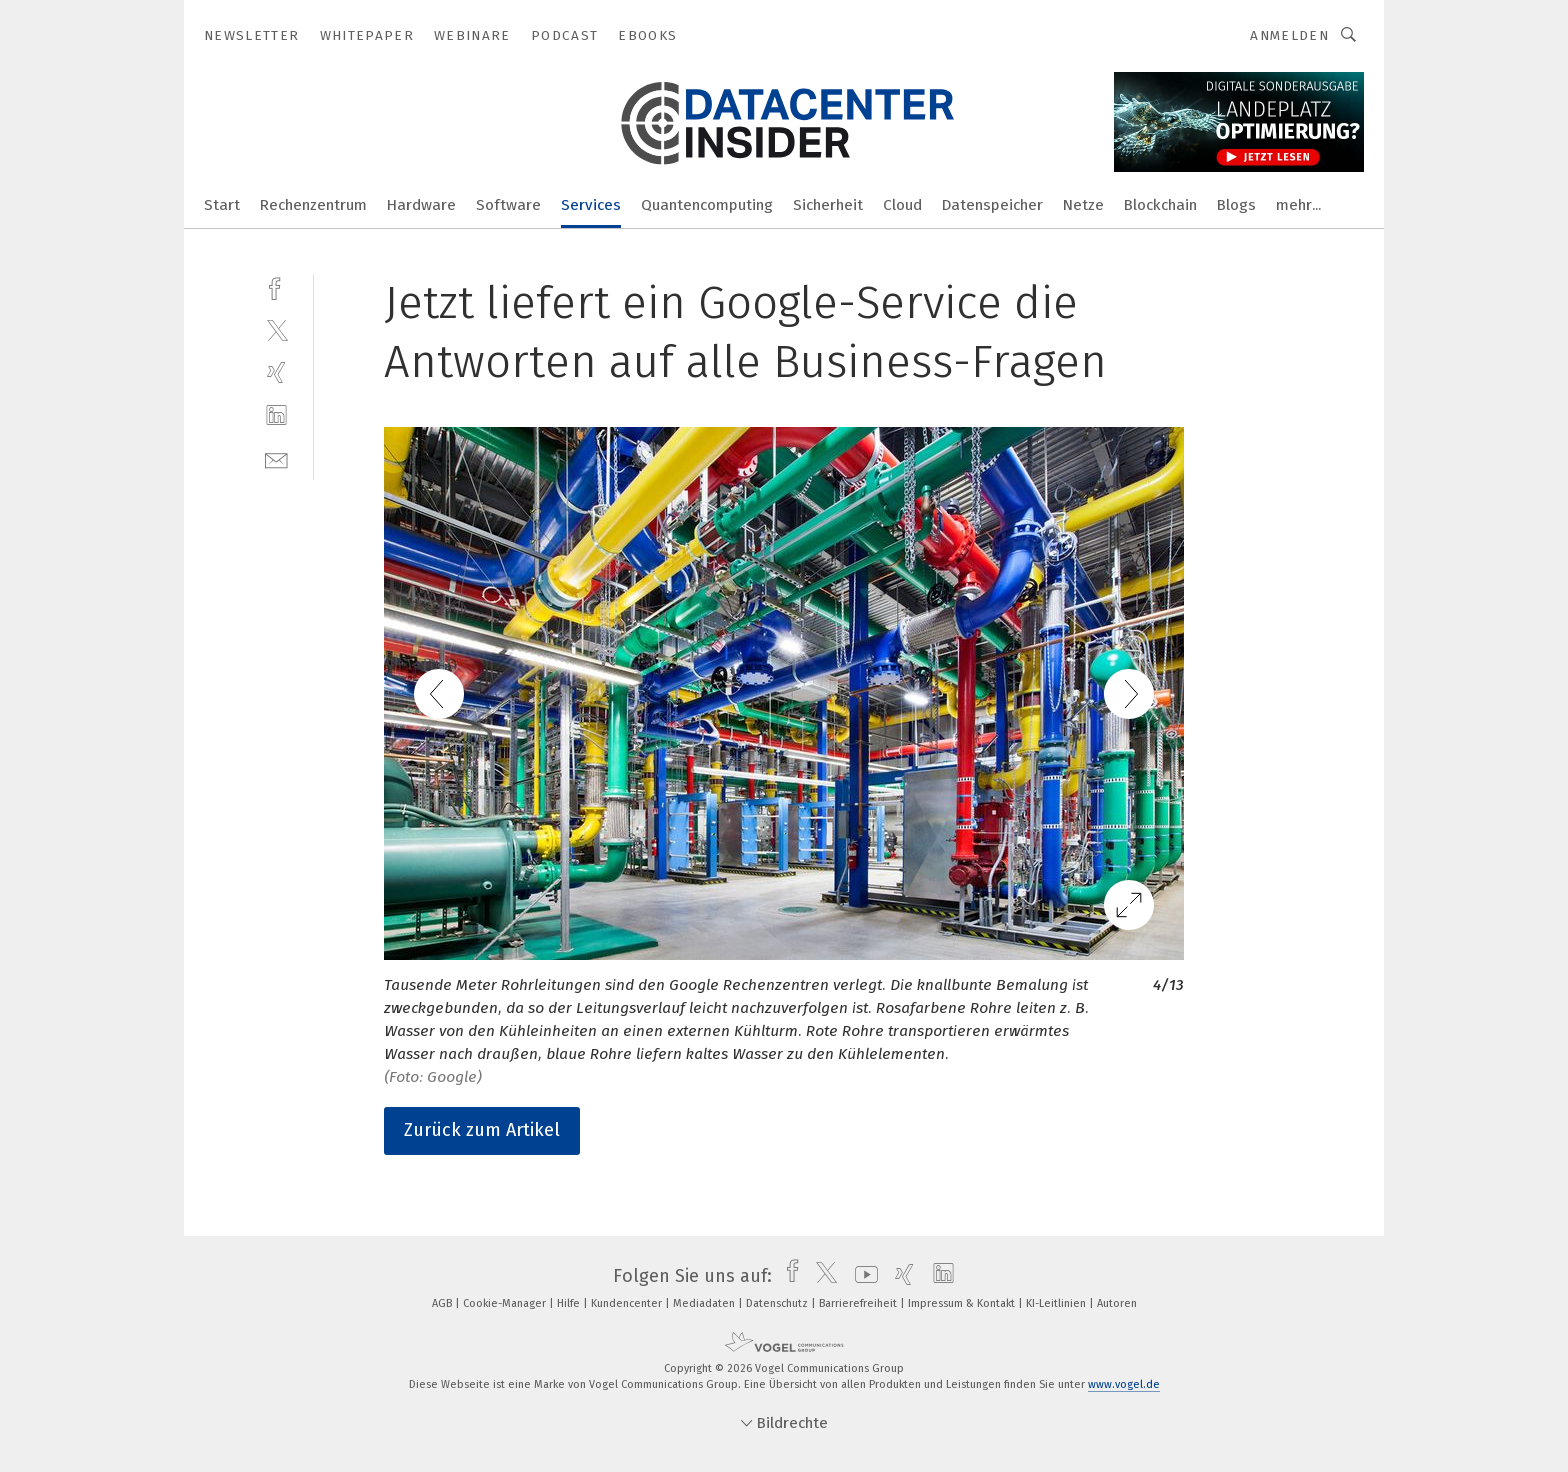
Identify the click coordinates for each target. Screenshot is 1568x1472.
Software (508, 205)
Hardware (421, 205)
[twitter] (276, 329)
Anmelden (1289, 35)
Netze (1083, 205)
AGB (443, 1303)
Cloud (902, 205)
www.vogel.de (1124, 1384)
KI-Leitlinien (1057, 1303)
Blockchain (1160, 205)
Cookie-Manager (506, 1303)
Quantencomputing (707, 205)
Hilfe (570, 1303)
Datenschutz (778, 1303)
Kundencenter (628, 1303)
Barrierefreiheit (859, 1303)
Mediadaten (705, 1303)
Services (591, 205)
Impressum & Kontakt (963, 1303)
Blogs (1236, 205)
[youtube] (861, 1276)
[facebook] (276, 286)
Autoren (1117, 1303)
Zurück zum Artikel (482, 1130)
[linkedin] (276, 415)
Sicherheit (828, 205)
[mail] (276, 458)
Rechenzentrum (313, 205)
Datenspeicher (992, 205)
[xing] (276, 372)
